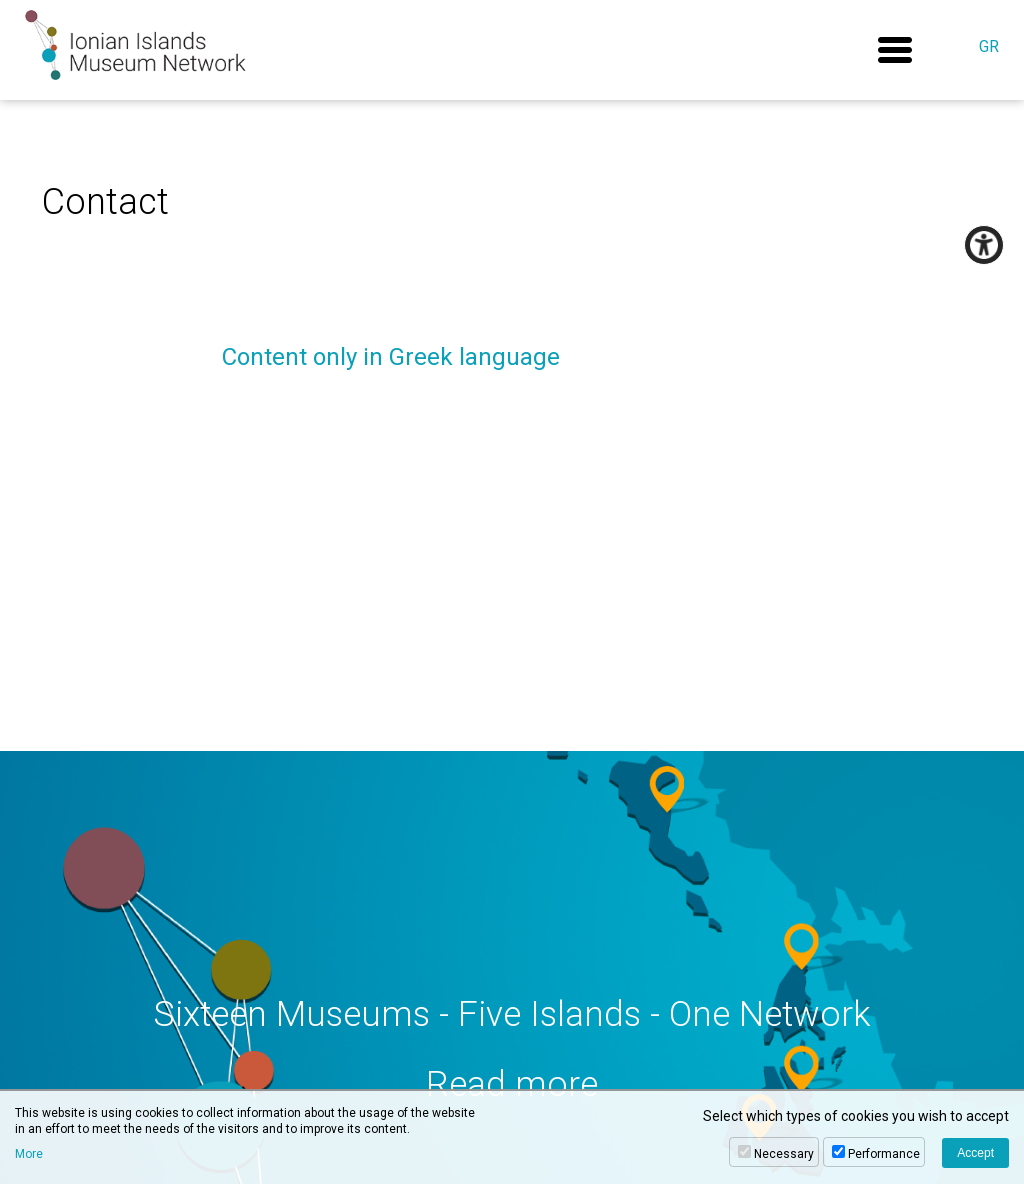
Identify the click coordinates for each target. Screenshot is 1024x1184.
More (29, 1154)
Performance (884, 1154)
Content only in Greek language (391, 357)
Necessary (784, 1154)
